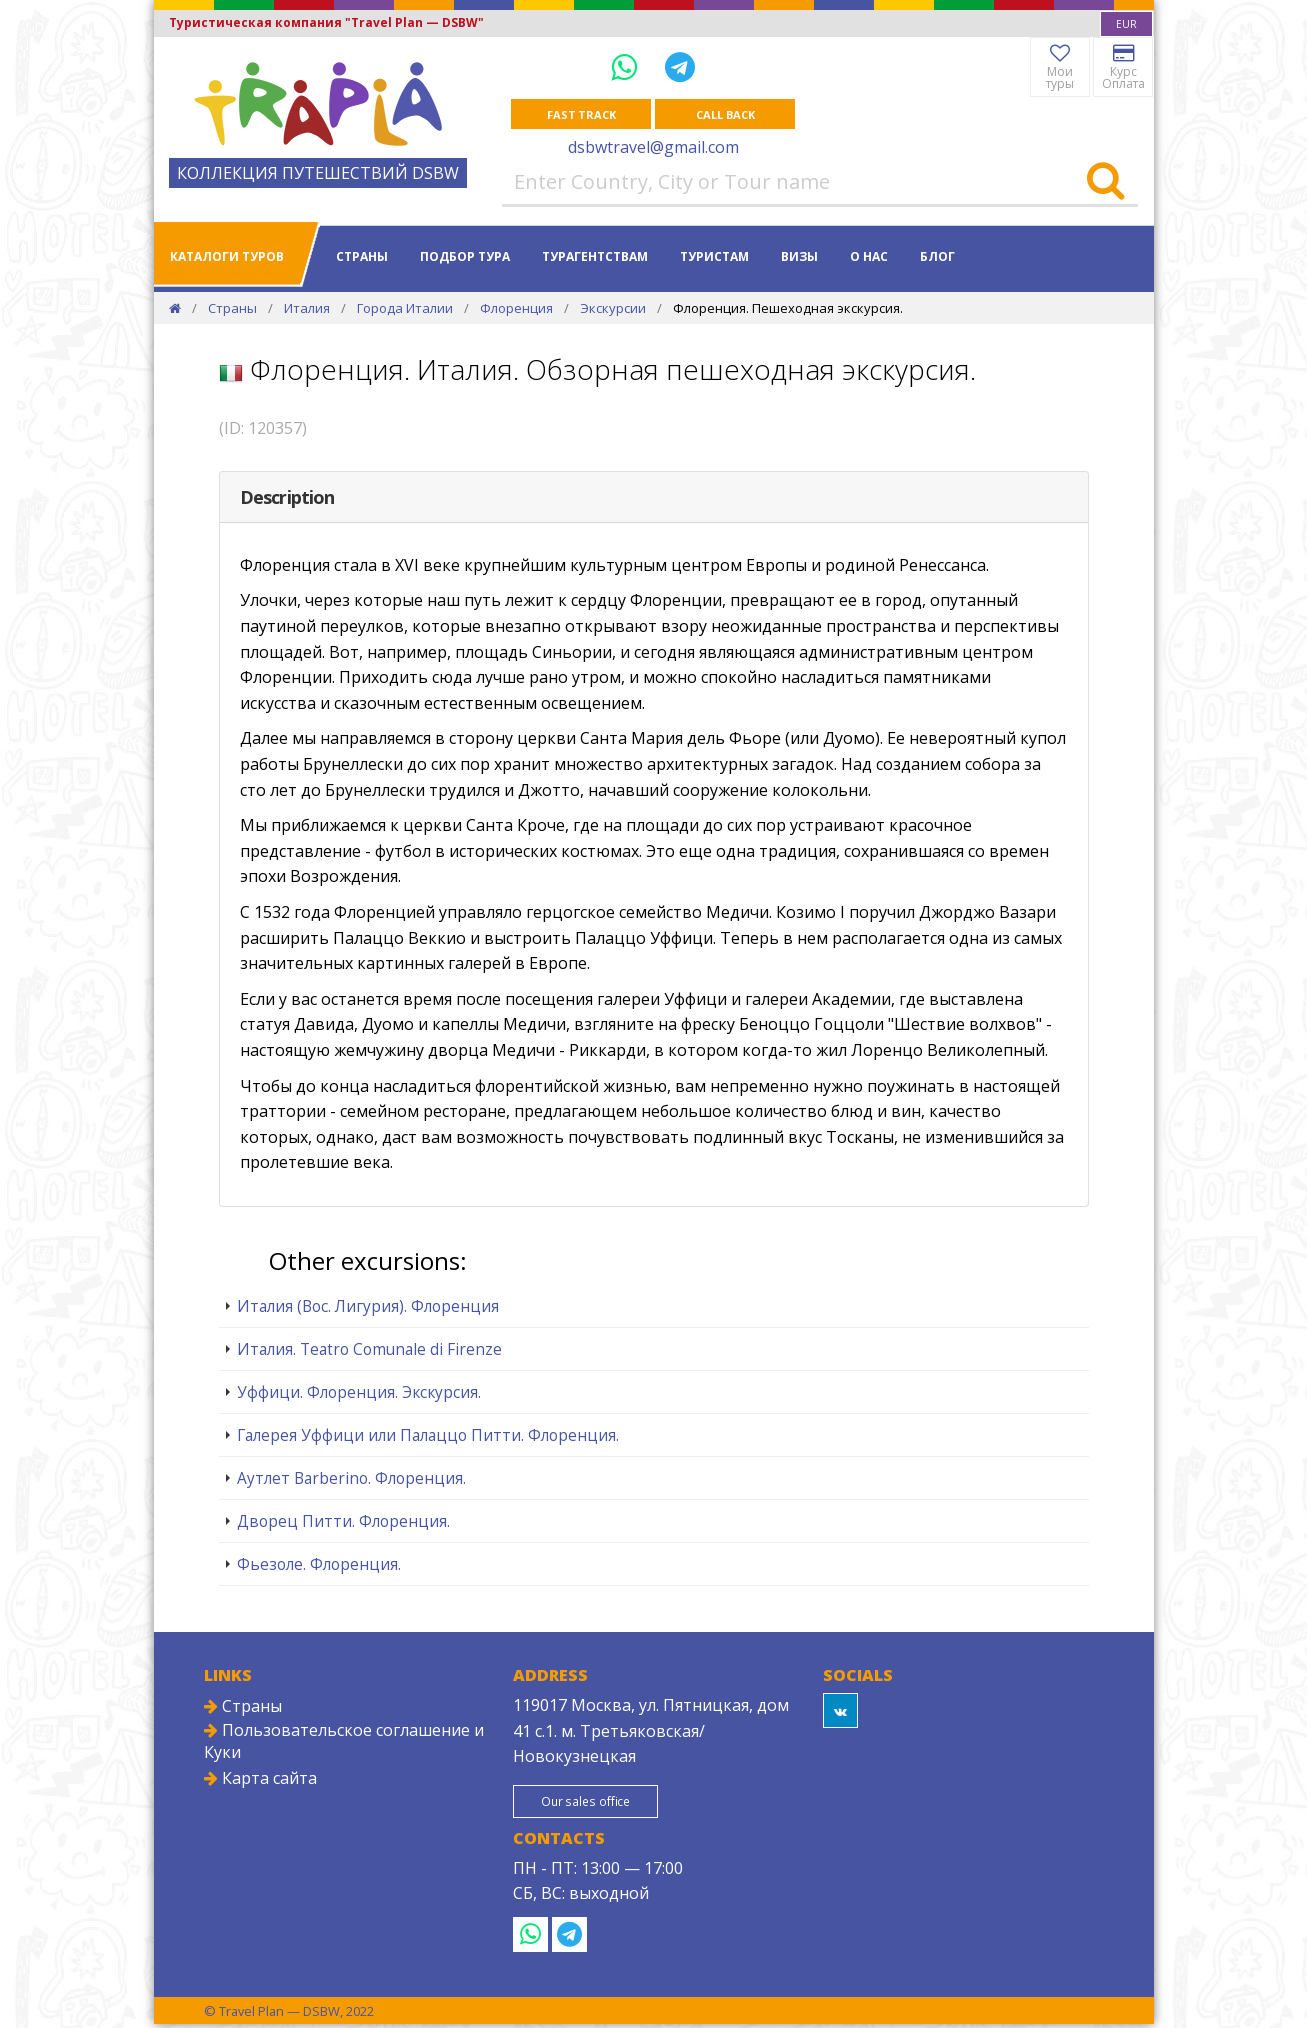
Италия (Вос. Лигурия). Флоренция (368, 1307)
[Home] (175, 309)
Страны (362, 257)
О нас (869, 257)
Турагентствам (595, 257)
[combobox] (1126, 24)
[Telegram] (680, 66)
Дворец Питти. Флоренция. (343, 1522)
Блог (937, 257)
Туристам (714, 257)
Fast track (581, 114)
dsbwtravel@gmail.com (653, 148)
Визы (799, 257)
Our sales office (596, 1804)
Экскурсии (613, 309)
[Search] (1105, 183)
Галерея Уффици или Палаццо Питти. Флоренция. (428, 1436)
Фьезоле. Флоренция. (319, 1565)
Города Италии (405, 309)
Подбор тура (465, 257)
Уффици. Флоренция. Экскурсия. (359, 1393)
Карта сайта (260, 1779)
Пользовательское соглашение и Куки (344, 1742)
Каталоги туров (227, 257)
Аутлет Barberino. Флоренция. (351, 1479)
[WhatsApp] (628, 66)
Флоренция (516, 309)
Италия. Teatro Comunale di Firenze (369, 1350)
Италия (307, 309)
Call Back (725, 114)
